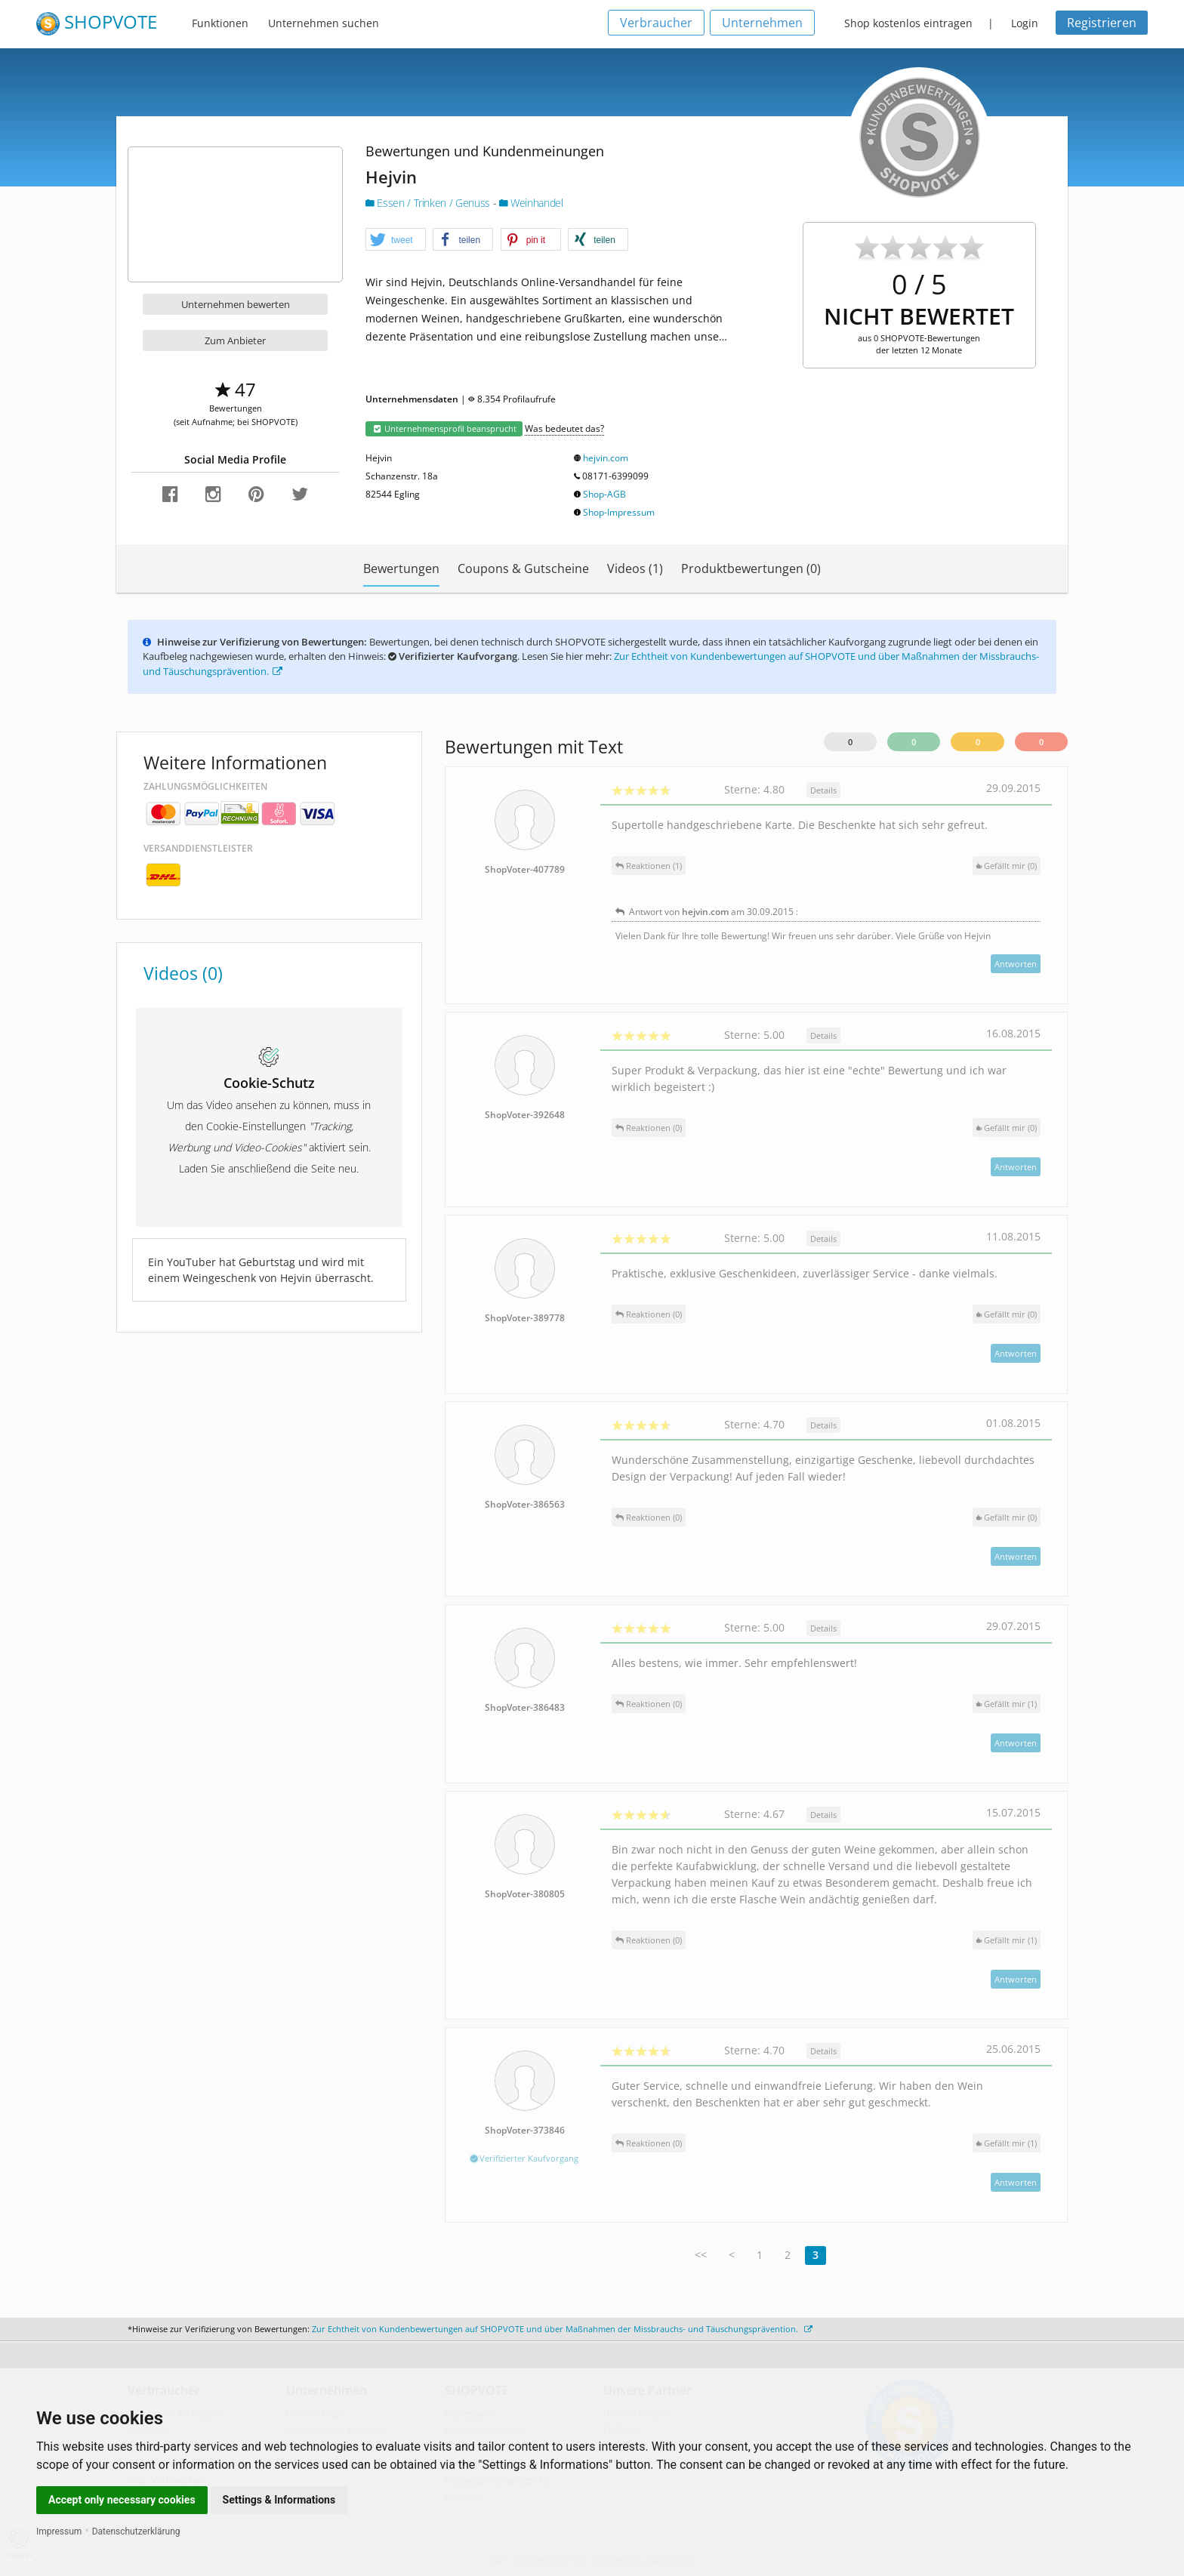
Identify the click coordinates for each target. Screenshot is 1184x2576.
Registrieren (1101, 22)
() (1006, 865)
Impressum (59, 2531)
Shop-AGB (604, 494)
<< (701, 2255)
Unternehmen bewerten (235, 304)
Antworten (1015, 963)
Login (1024, 23)
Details (823, 790)
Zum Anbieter (235, 340)
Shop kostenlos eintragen (908, 23)
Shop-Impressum (619, 512)
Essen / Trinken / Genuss (429, 203)
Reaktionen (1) (648, 865)
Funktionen (220, 23)
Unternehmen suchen (323, 23)
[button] (395, 240)
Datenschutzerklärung (136, 2531)
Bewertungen (401, 568)
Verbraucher (656, 22)
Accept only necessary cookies (122, 2500)
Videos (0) (183, 973)
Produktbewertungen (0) (751, 568)
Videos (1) (635, 568)
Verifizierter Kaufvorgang (524, 2158)
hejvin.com (605, 457)
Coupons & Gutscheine (523, 568)
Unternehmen (762, 22)
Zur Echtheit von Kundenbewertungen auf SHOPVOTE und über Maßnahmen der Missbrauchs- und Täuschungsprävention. (562, 2328)
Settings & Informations (279, 2500)
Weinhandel (531, 203)
